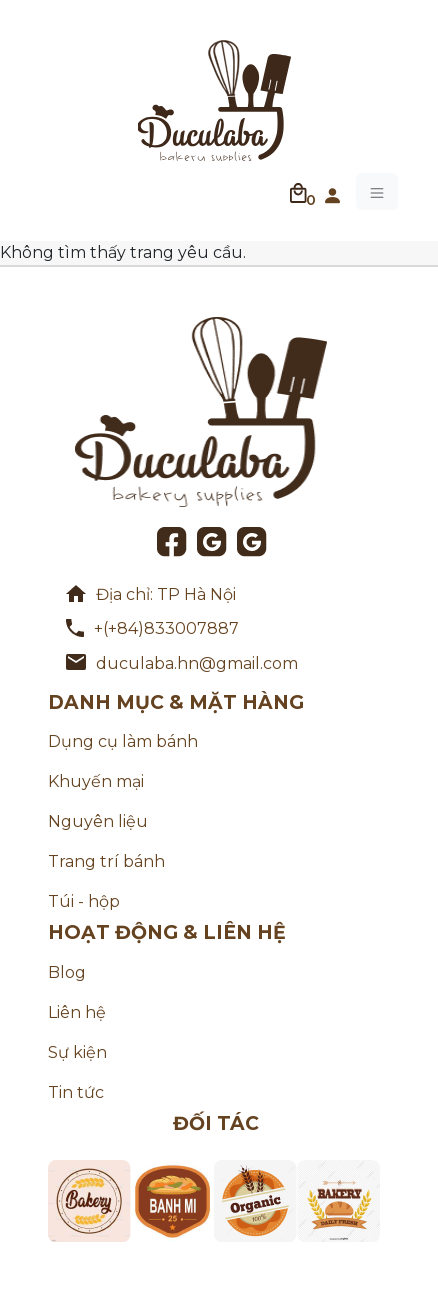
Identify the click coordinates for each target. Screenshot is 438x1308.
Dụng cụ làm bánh (123, 741)
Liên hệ (77, 1012)
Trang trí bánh (106, 861)
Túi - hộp (84, 901)
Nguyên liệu (98, 821)
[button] (332, 192)
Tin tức (76, 1092)
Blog (67, 972)
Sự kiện (77, 1052)
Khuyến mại (96, 781)
